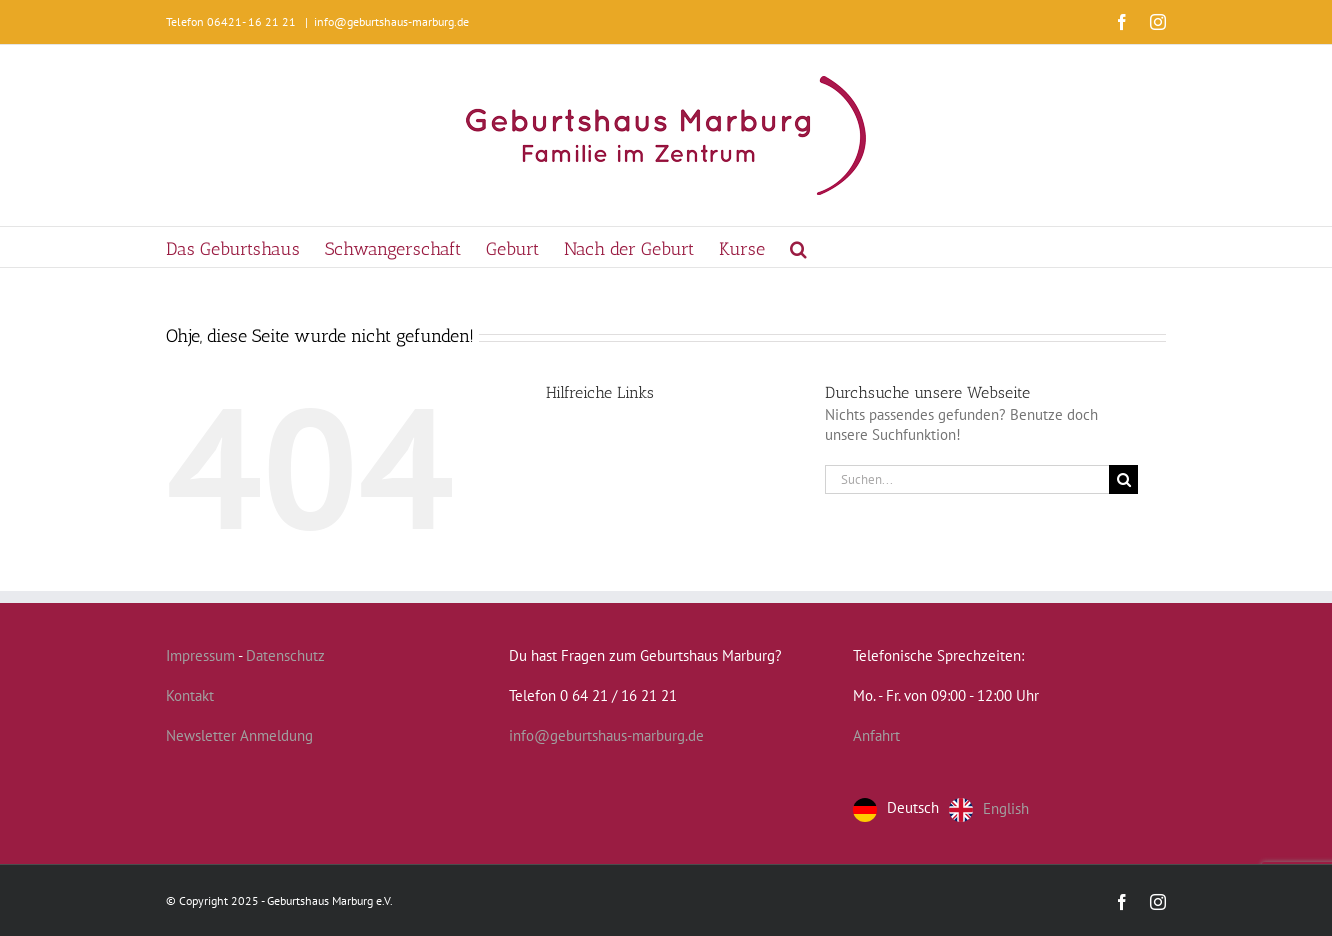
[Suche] (1123, 479)
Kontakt (190, 695)
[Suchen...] (967, 479)
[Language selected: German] (946, 810)
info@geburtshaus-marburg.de (391, 21)
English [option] (1006, 807)
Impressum (200, 655)
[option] (989, 810)
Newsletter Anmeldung (239, 735)
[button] (798, 247)
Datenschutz (285, 655)
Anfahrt (876, 735)
